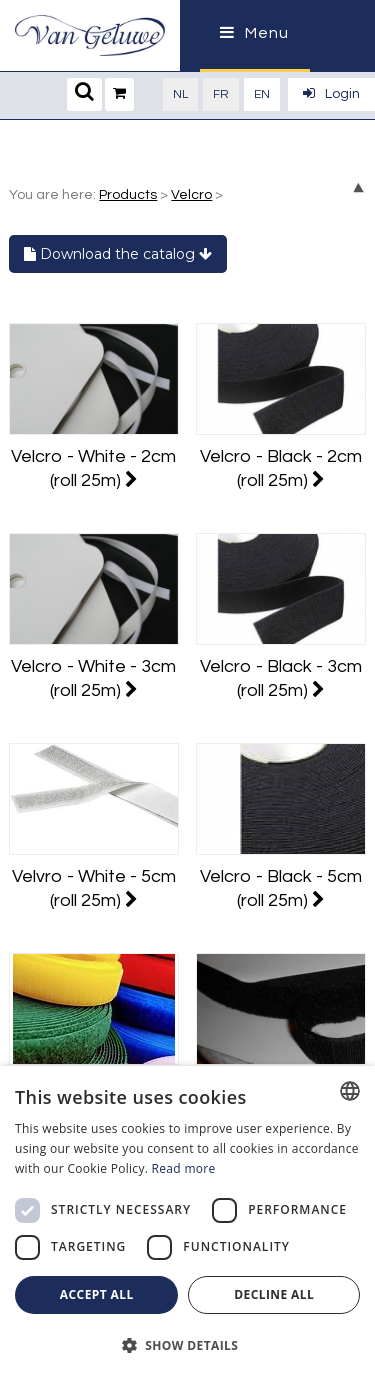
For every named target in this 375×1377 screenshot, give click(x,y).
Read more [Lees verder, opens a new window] (184, 1168)
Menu (255, 33)
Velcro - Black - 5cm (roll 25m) (281, 888)
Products (128, 195)
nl (180, 94)
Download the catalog (118, 254)
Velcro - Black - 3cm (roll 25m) (281, 678)
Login (331, 93)
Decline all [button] (274, 1294)
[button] (187, 1344)
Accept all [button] (97, 1294)
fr (221, 94)
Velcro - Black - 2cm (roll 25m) (281, 468)
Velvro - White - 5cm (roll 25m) (94, 888)
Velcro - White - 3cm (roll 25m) (93, 678)
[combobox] (350, 1091)
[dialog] (187, 1221)
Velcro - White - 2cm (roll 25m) (93, 468)
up (358, 187)
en (262, 94)
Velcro (191, 195)
